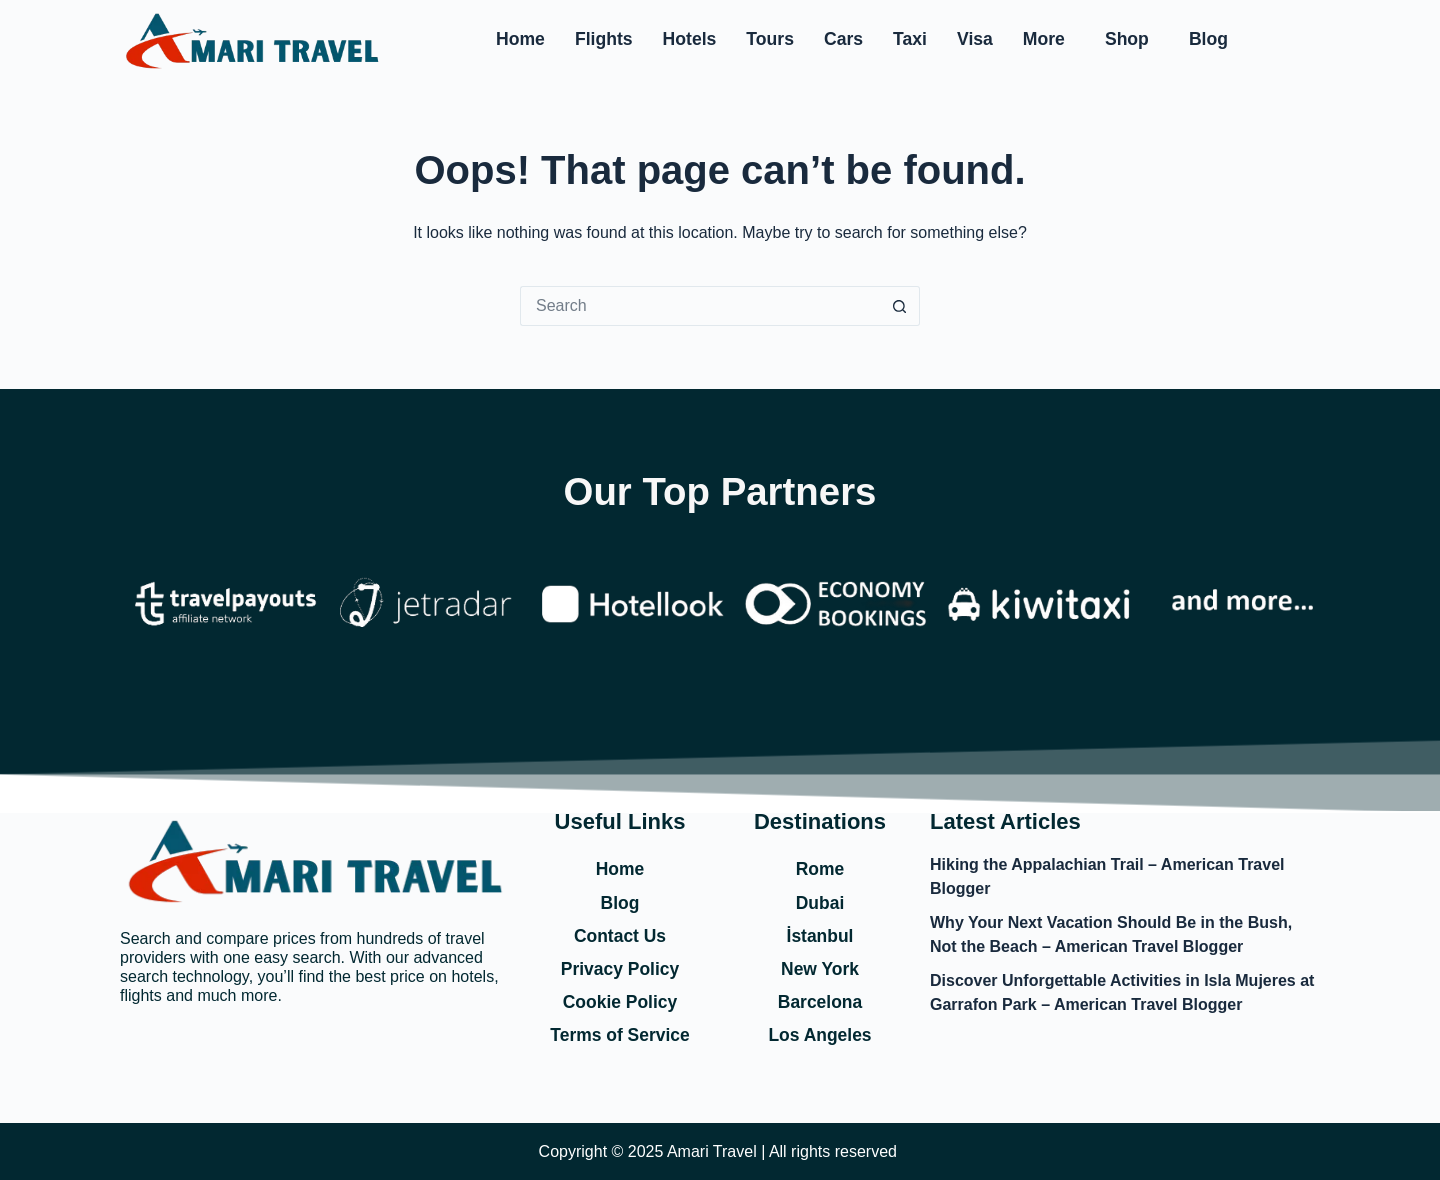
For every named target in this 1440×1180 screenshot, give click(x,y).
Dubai (820, 901)
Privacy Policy (620, 968)
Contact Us (619, 934)
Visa (975, 39)
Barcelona (819, 1001)
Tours (770, 39)
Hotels (690, 39)
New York (820, 968)
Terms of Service (620, 1035)
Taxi (910, 39)
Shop (1127, 39)
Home (520, 39)
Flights (604, 39)
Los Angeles (820, 1035)
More (1044, 39)
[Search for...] (700, 306)
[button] (1049, 40)
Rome (820, 867)
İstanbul (819, 934)
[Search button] (900, 306)
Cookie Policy (620, 1001)
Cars (843, 39)
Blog (1208, 39)
